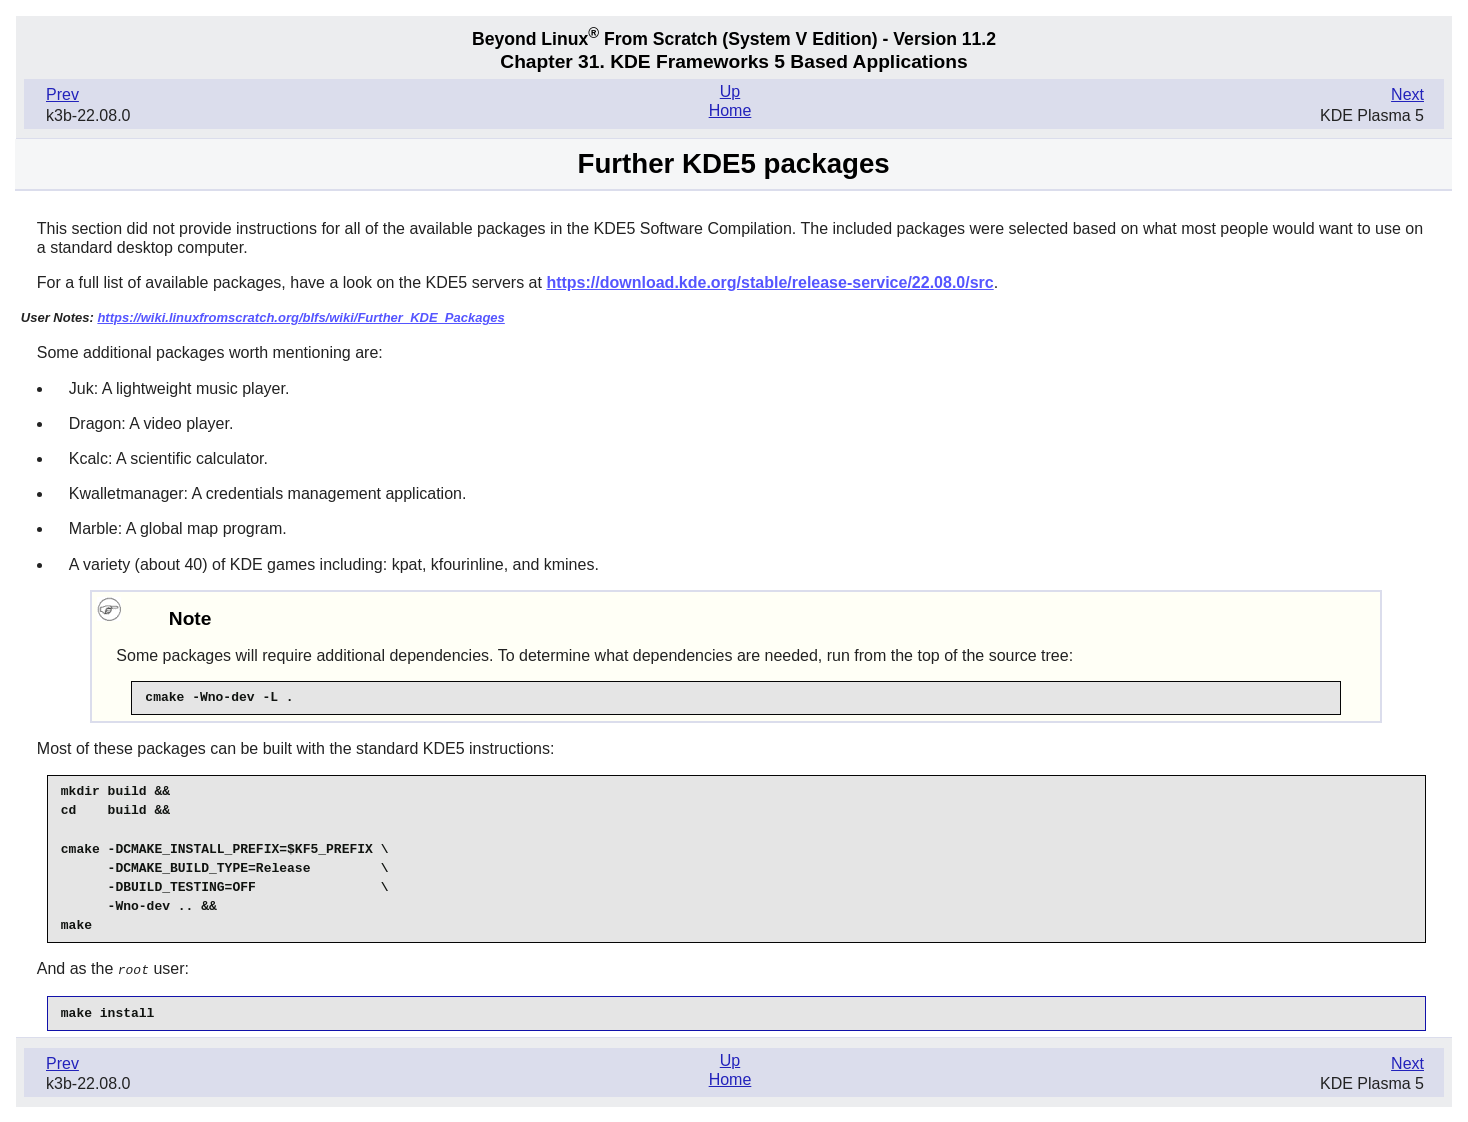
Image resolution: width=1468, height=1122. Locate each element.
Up (730, 91)
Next (1407, 94)
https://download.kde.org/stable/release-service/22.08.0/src (769, 282)
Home (730, 110)
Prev (62, 94)
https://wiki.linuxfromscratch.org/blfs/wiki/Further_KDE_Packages (300, 317)
